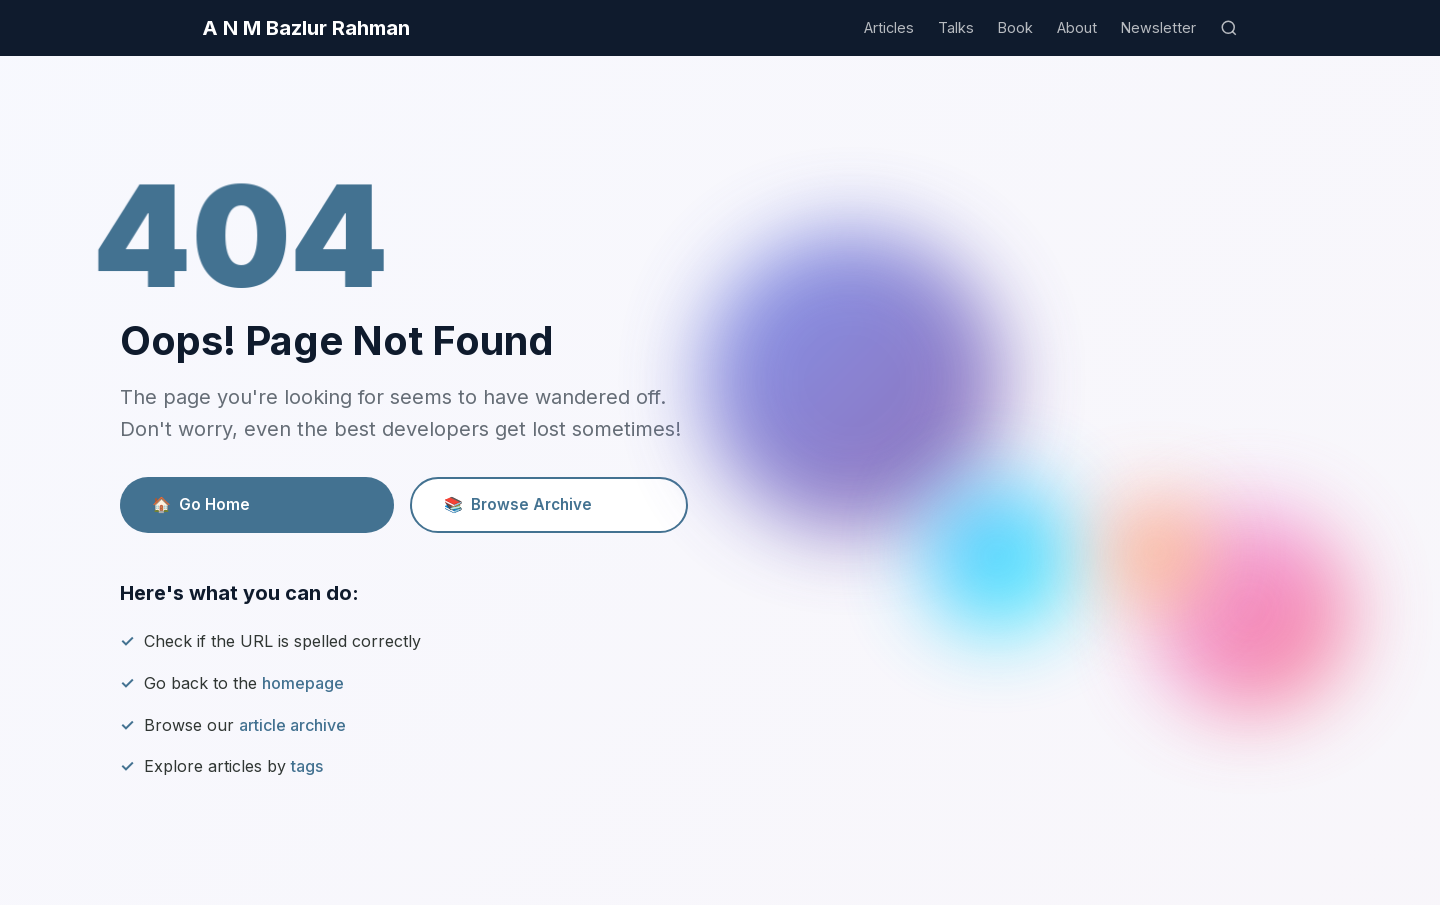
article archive (292, 725)
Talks (956, 27)
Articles (889, 27)
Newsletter (1158, 27)
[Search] (1229, 28)
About (1077, 27)
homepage (303, 683)
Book (1015, 27)
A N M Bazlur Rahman (306, 28)
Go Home (201, 505)
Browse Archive (518, 505)
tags (307, 766)
